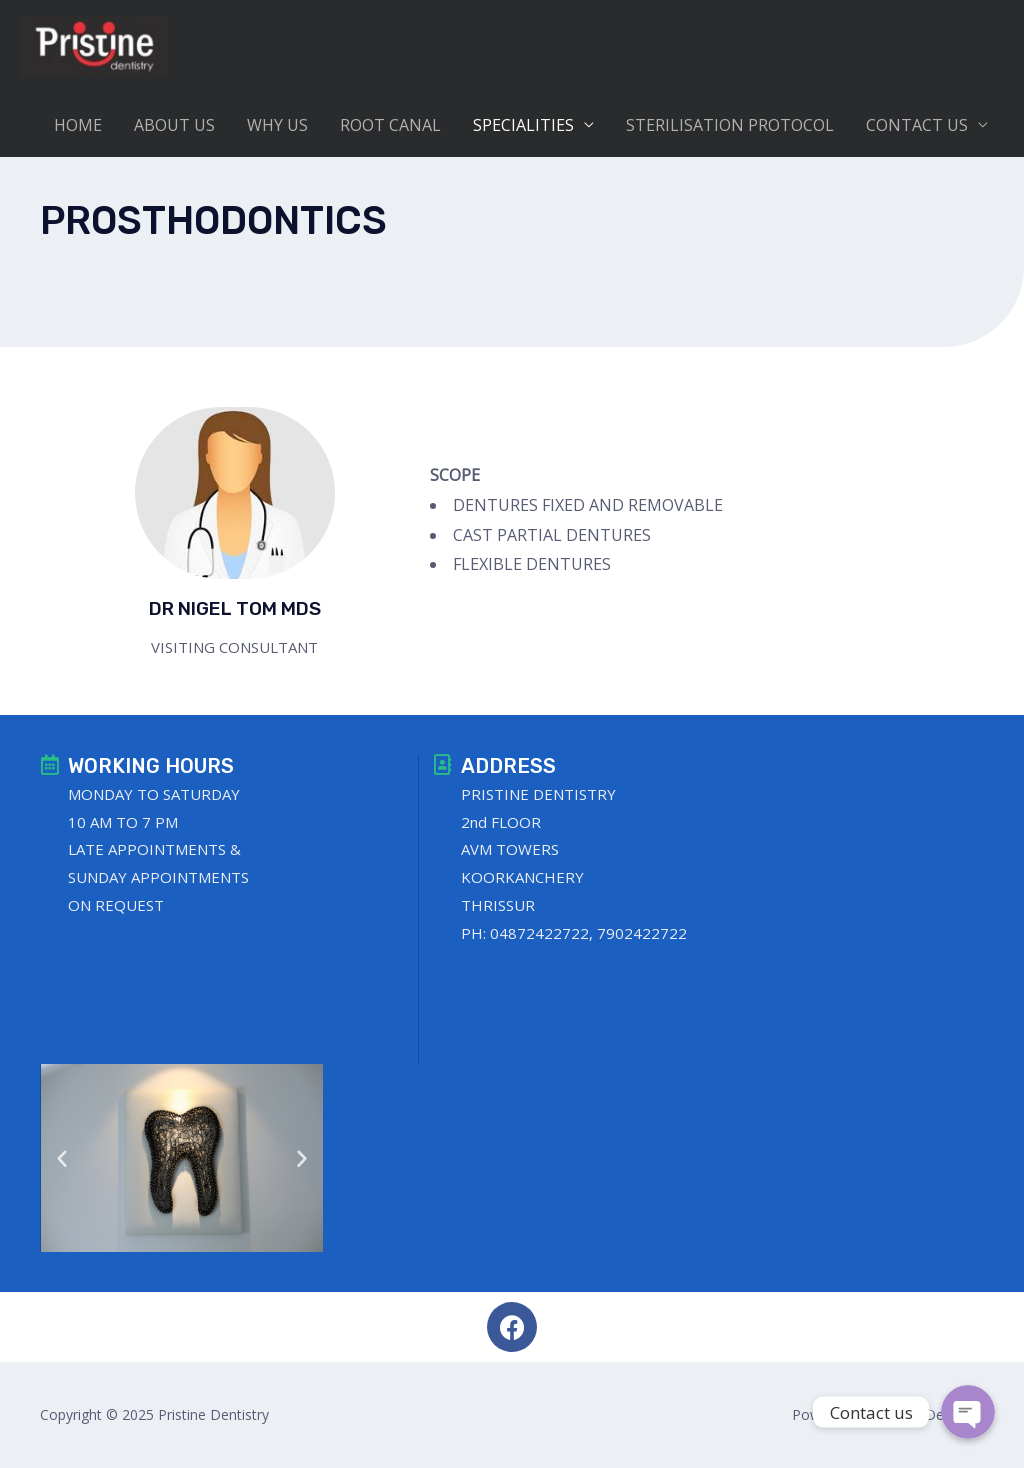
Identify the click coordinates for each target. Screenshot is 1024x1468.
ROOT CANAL (390, 127)
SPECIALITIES (523, 127)
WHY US (277, 127)
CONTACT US (917, 127)
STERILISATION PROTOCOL (730, 127)
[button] (62, 1158)
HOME (78, 127)
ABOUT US (174, 127)
